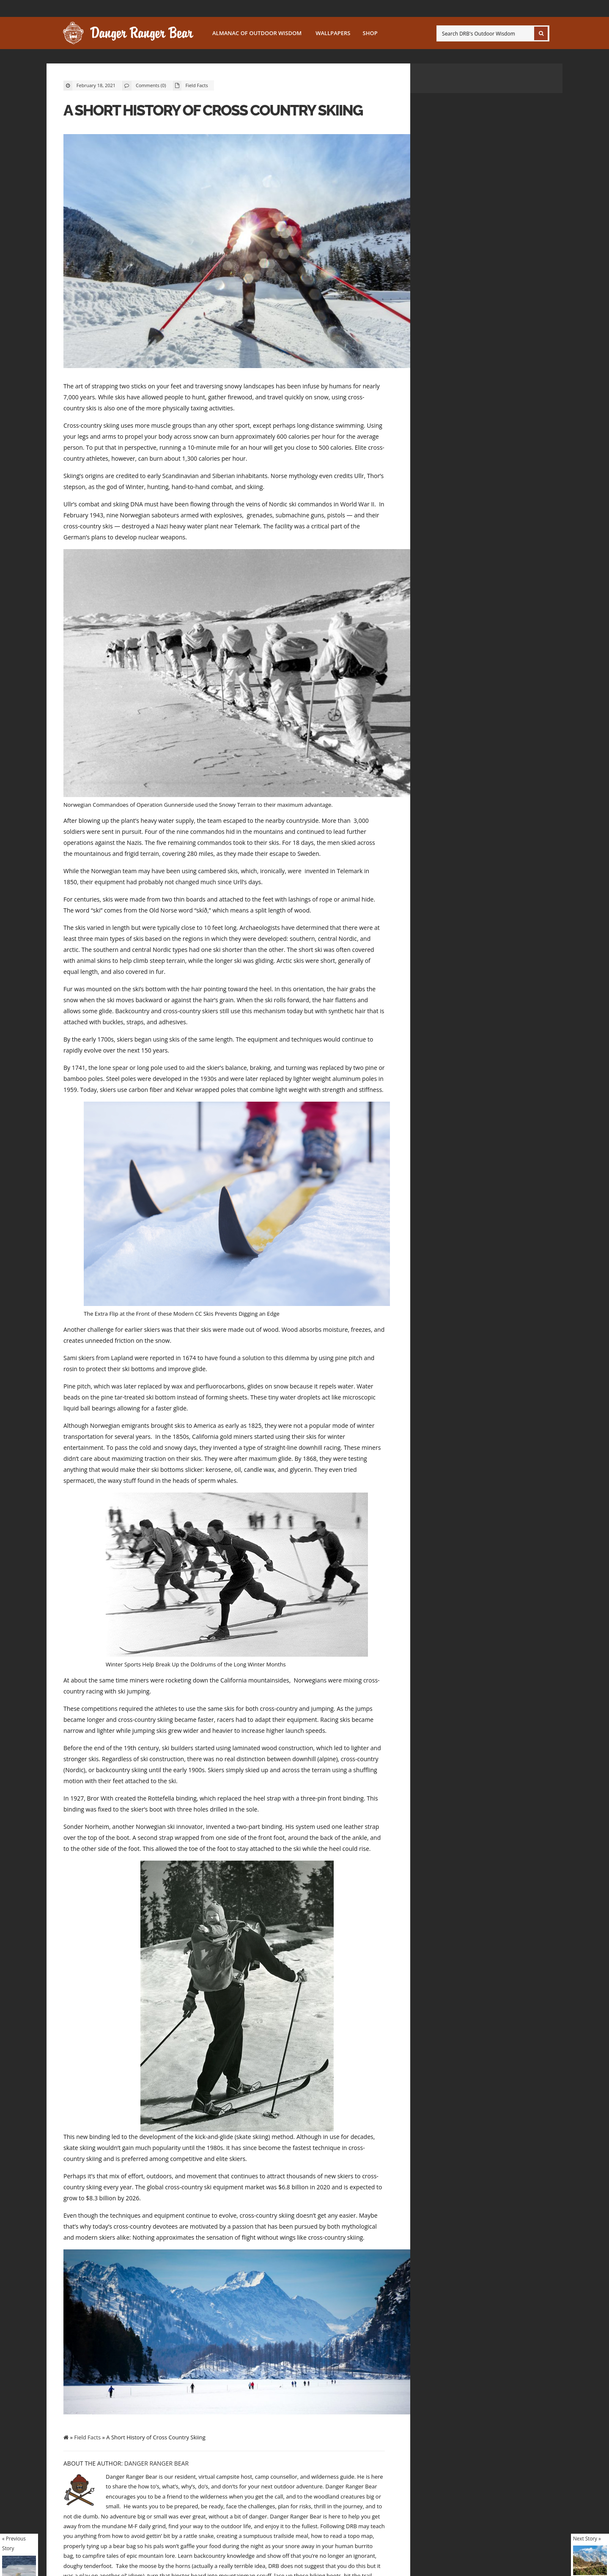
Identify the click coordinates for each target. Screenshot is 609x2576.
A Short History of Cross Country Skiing (212, 110)
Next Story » (587, 2538)
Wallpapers (332, 33)
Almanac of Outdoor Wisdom (257, 33)
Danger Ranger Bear (156, 2463)
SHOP (370, 33)
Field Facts (196, 85)
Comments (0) (151, 85)
